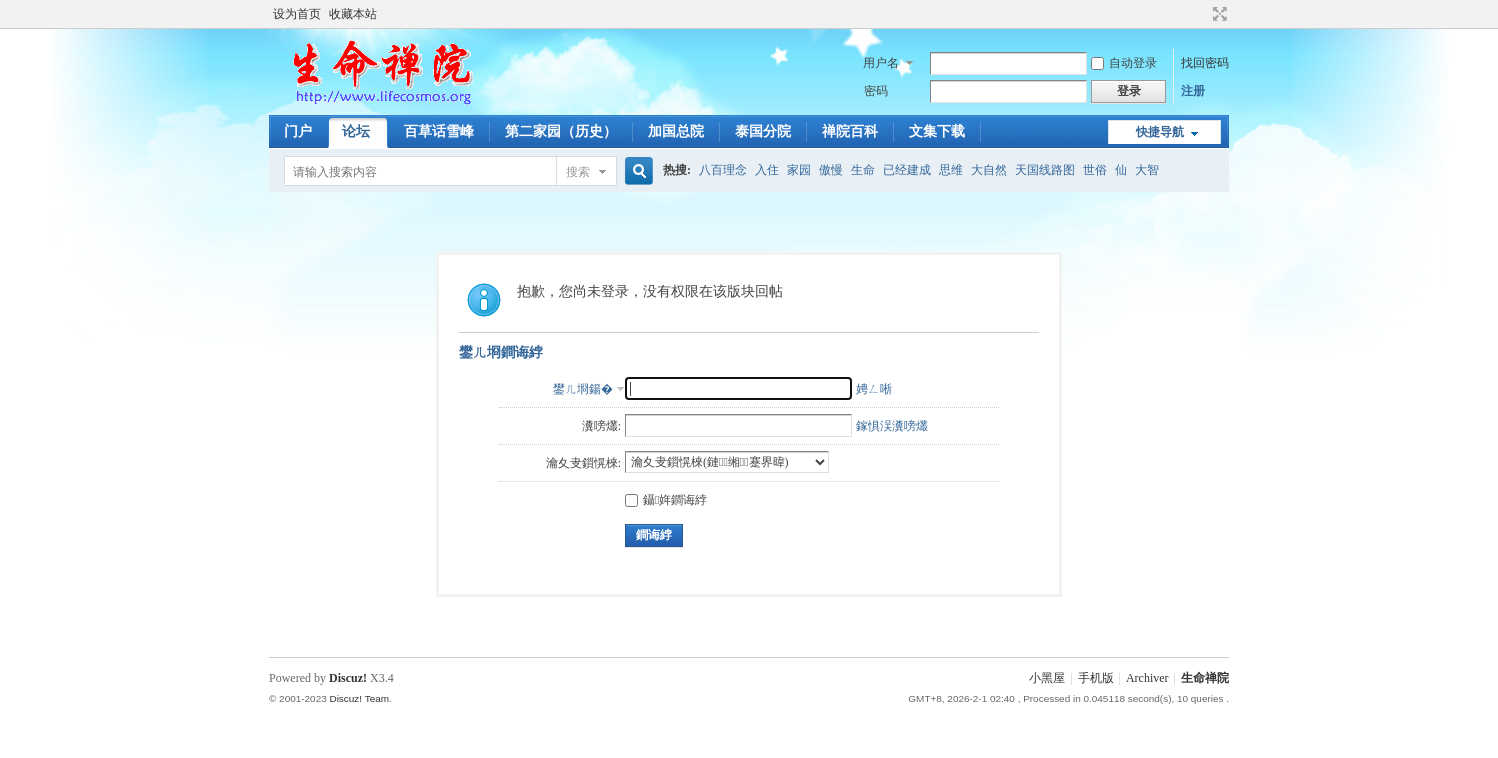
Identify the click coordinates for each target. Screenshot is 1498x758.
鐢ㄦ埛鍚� (583, 389)
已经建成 (907, 170)
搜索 (578, 172)
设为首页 (297, 14)
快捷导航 (1160, 132)
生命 (863, 170)
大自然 (989, 170)
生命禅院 (1205, 678)
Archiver (1147, 678)
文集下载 (937, 131)
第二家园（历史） (561, 131)
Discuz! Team (359, 698)
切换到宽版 (1217, 14)
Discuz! (348, 678)
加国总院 (676, 131)
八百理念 (723, 170)
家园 (799, 170)
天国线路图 (1045, 170)
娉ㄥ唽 (874, 389)
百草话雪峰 (439, 131)
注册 (1193, 91)
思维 (951, 170)
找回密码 (1205, 63)
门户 (298, 131)
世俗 (1095, 170)
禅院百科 (850, 131)
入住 (767, 170)
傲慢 (831, 170)
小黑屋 (1047, 678)
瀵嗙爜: (601, 426)
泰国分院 (763, 131)
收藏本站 (353, 14)
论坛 (356, 131)
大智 (1147, 170)
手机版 (1096, 678)
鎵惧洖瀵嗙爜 (892, 426)
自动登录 (1124, 63)
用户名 (881, 63)
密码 (876, 91)
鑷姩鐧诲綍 (666, 500)
